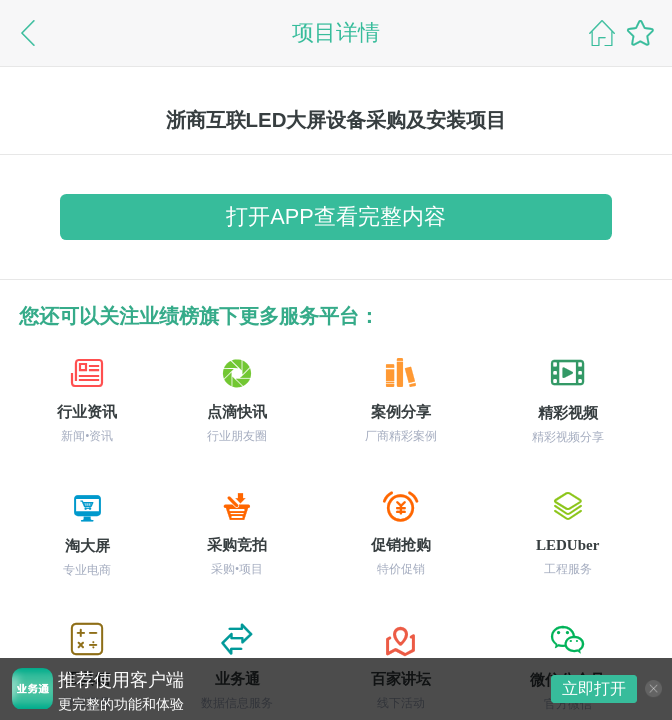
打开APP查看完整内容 (336, 216)
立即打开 (594, 688)
